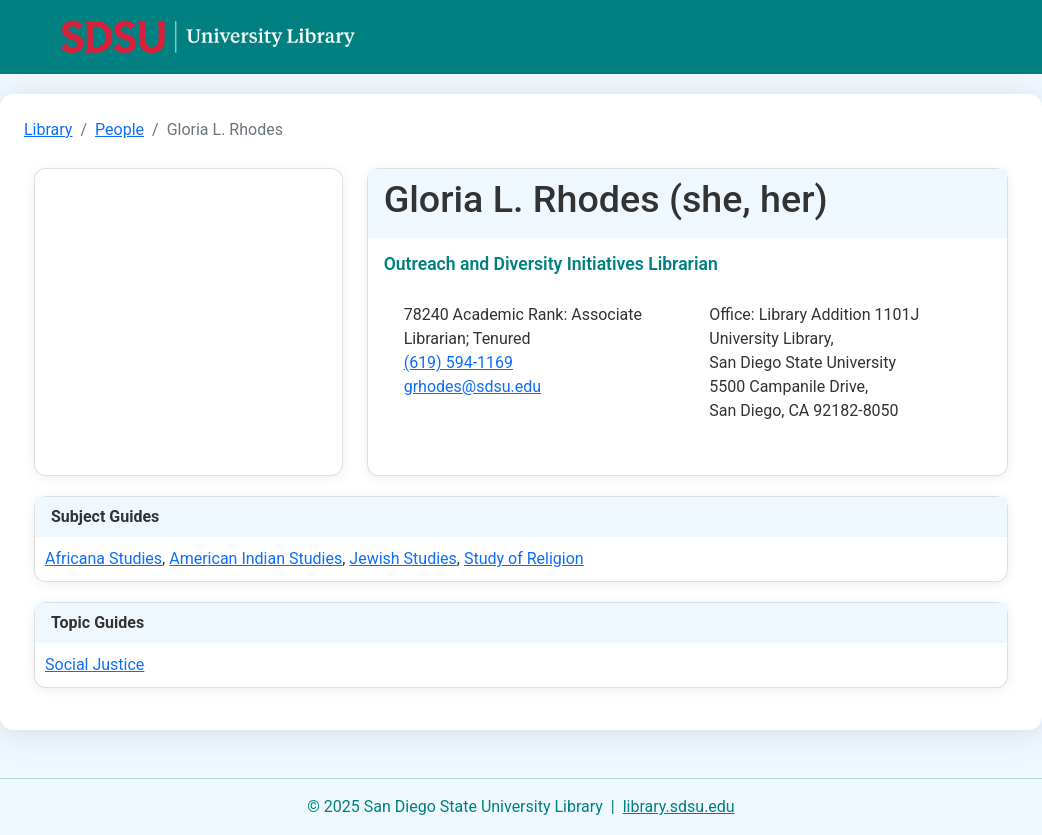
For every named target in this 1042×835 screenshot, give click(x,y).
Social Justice (94, 664)
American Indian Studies (255, 558)
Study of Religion (524, 558)
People (119, 129)
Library (48, 129)
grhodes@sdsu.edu (472, 386)
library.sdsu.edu (679, 806)
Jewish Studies (402, 558)
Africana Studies (103, 558)
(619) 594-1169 (458, 362)
